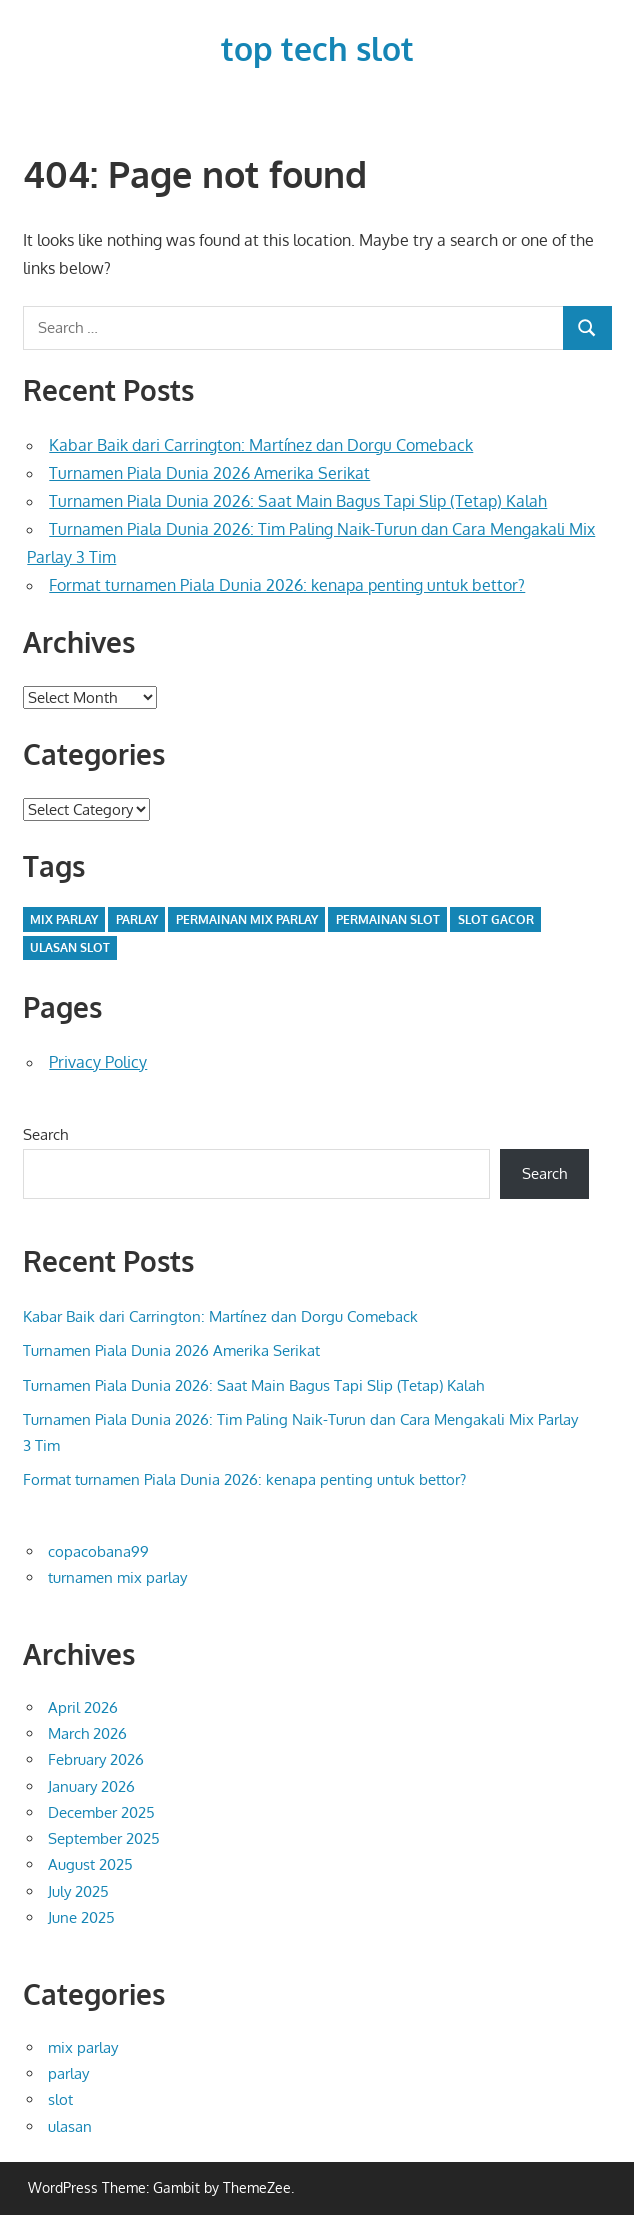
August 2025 (90, 1864)
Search (45, 1134)
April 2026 (83, 1707)
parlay (68, 2073)
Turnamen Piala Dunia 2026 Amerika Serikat (209, 473)
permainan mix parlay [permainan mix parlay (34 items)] (247, 919)
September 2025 (104, 1838)
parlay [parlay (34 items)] (137, 919)
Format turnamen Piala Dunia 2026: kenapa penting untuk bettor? (287, 585)
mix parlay (83, 2047)
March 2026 (87, 1733)
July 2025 (78, 1891)
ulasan (70, 2126)
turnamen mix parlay (117, 1577)
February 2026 (96, 1759)
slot (60, 2099)
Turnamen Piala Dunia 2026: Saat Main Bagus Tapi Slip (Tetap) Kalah (298, 501)
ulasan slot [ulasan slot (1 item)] (70, 947)
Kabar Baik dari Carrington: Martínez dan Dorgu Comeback (261, 445)
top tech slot (317, 48)
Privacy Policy (98, 1062)
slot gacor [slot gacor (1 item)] (496, 919)
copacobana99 (98, 1551)
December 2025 (101, 1812)
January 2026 (91, 1786)
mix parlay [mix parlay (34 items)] (64, 919)
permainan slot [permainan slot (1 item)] (388, 919)
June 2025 (81, 1917)
